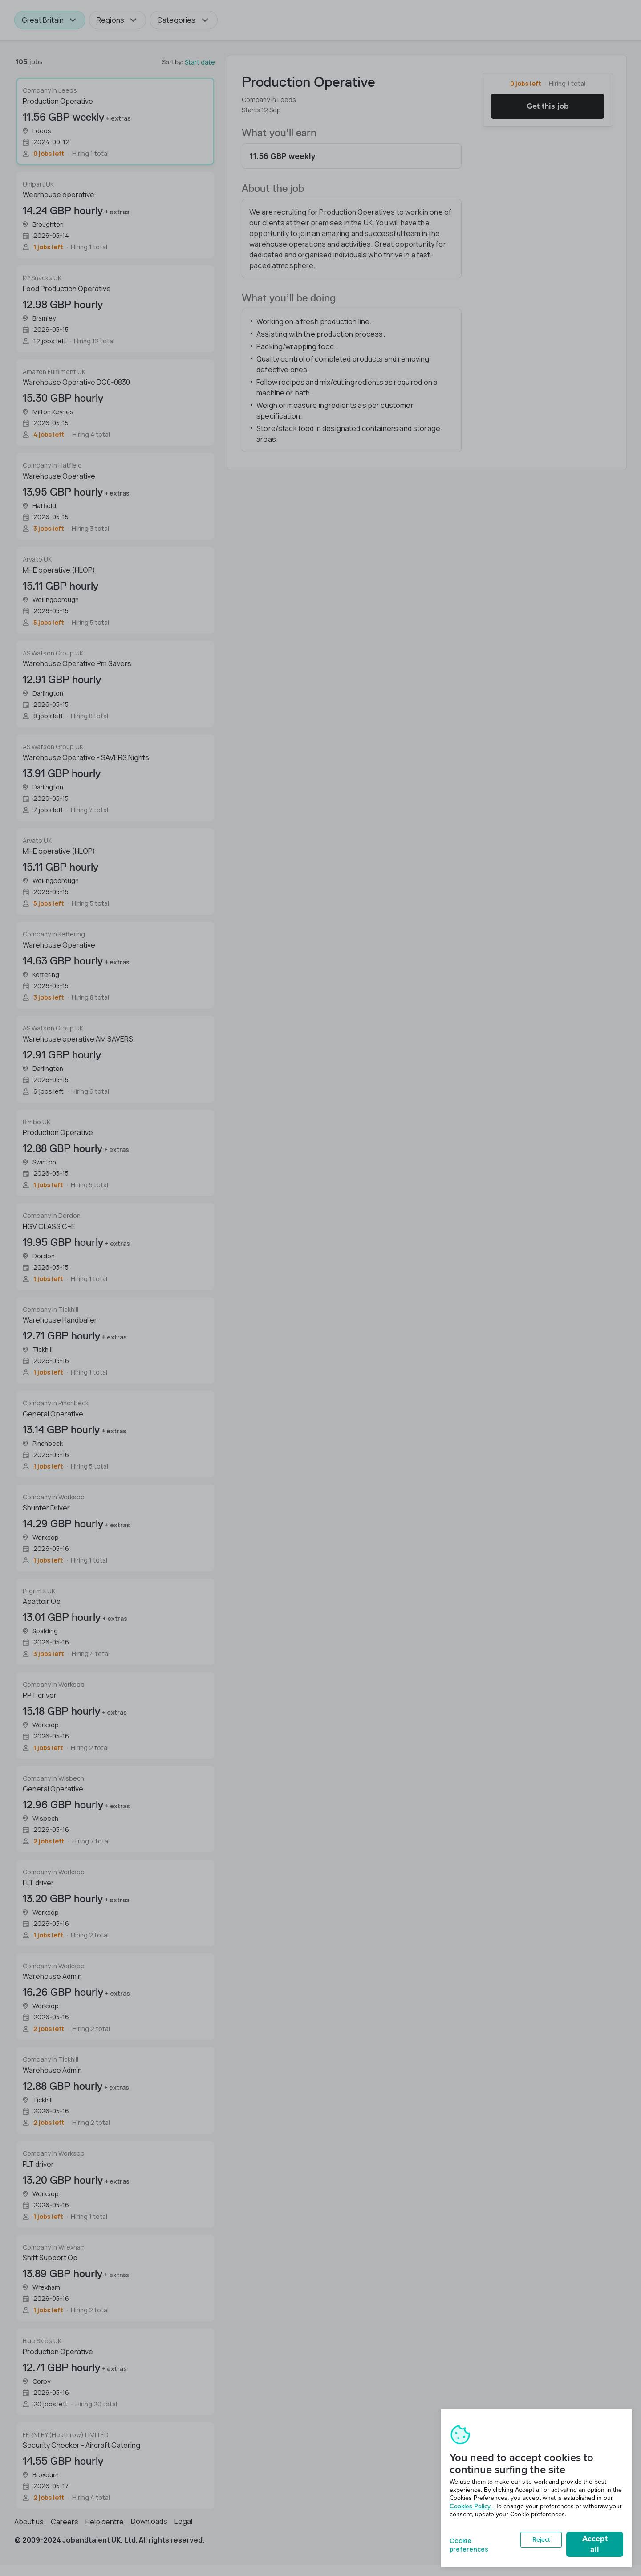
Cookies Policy (471, 2506)
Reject (541, 2539)
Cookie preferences (469, 2544)
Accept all (595, 2544)
